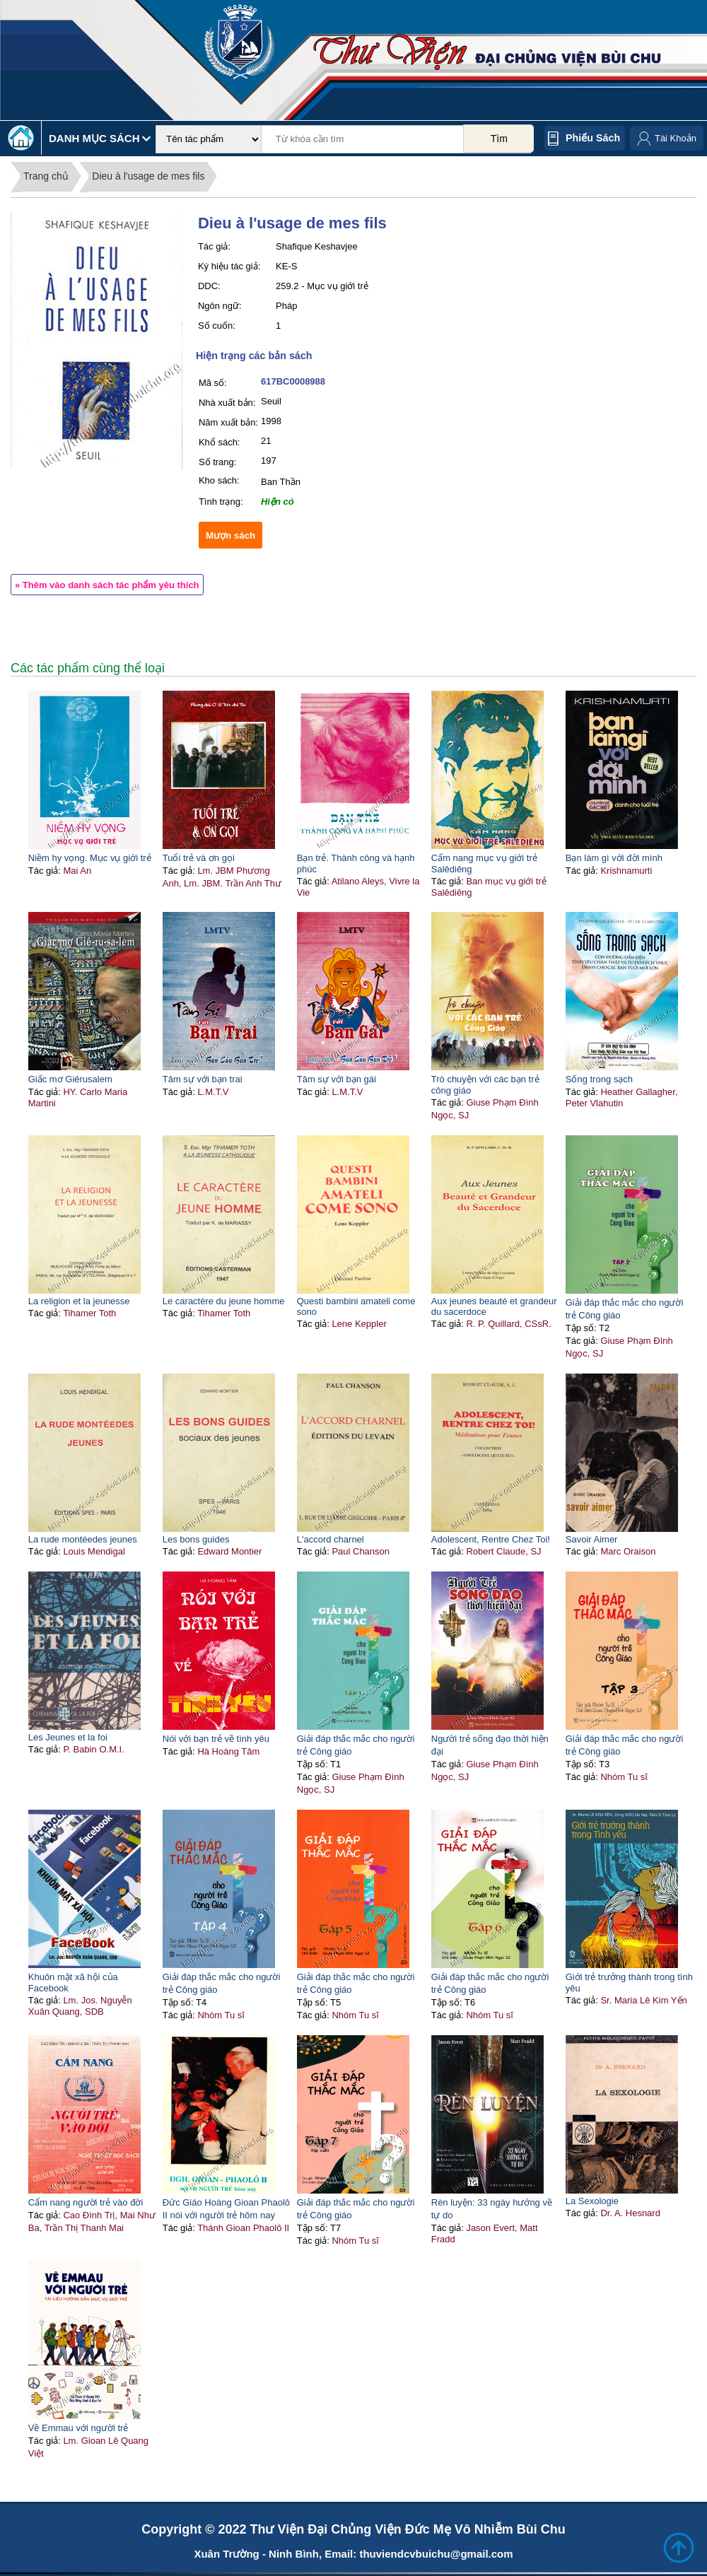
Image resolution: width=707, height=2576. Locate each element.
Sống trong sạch (599, 1079)
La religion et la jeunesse (79, 1301)
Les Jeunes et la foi (67, 1737)
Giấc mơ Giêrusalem (70, 1079)
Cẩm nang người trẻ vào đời (86, 2202)
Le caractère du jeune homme (224, 1301)
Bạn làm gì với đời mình (614, 858)
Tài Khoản (675, 138)
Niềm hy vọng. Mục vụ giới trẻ (89, 858)
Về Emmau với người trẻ (78, 2428)
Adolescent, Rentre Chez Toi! (490, 1539)
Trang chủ (46, 176)
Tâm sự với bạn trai (203, 1079)
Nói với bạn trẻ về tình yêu (216, 1738)
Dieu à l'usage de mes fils (148, 176)
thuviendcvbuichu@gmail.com (436, 2554)
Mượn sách (230, 535)
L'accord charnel (330, 1539)
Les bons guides (196, 1539)
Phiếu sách (593, 138)
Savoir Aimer (592, 1539)
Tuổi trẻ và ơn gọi (199, 858)
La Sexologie (592, 2201)
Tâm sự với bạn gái (336, 1079)
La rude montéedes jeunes (82, 1539)
